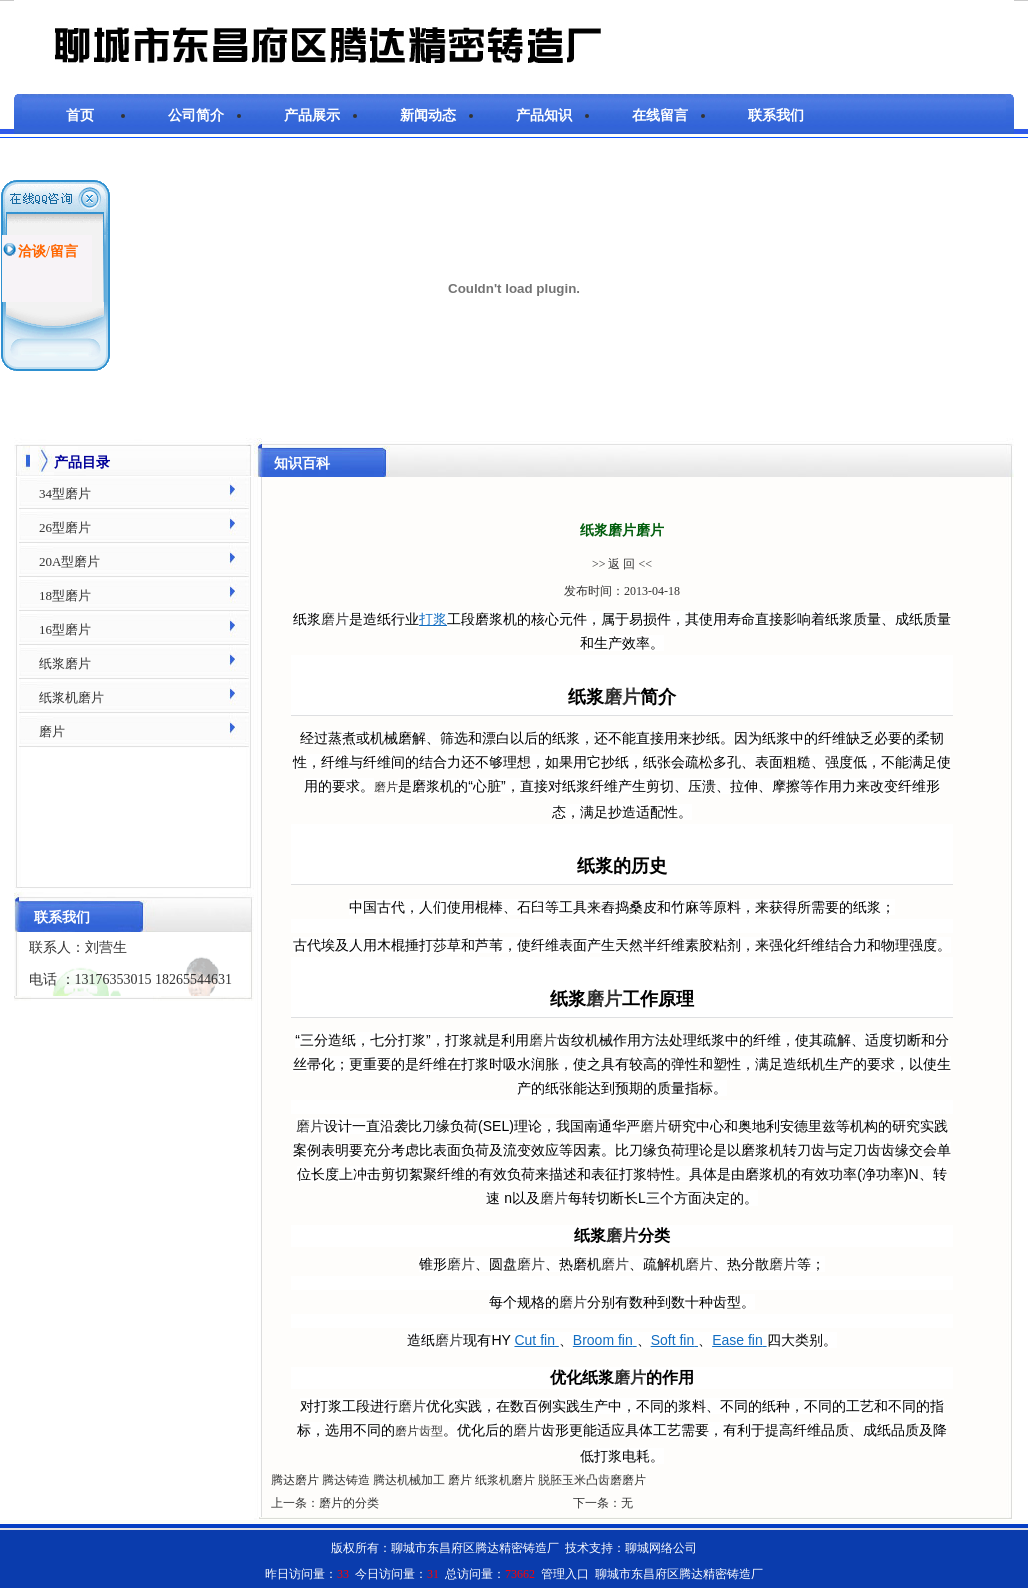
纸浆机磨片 (505, 1480)
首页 (80, 115)
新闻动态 (428, 115)
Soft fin (674, 1340)
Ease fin (739, 1340)
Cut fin (536, 1340)
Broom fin (605, 1340)
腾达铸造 (346, 1480)
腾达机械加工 (409, 1480)
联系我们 (776, 115)
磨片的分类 (349, 1503)
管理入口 (565, 1574)
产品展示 (312, 115)
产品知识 (544, 115)
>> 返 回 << (622, 564)
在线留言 (660, 115)
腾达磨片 (295, 1480)
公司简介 (196, 115)
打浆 (433, 619)
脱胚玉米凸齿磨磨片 (592, 1480)
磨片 (335, 619)
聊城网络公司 (661, 1548)
